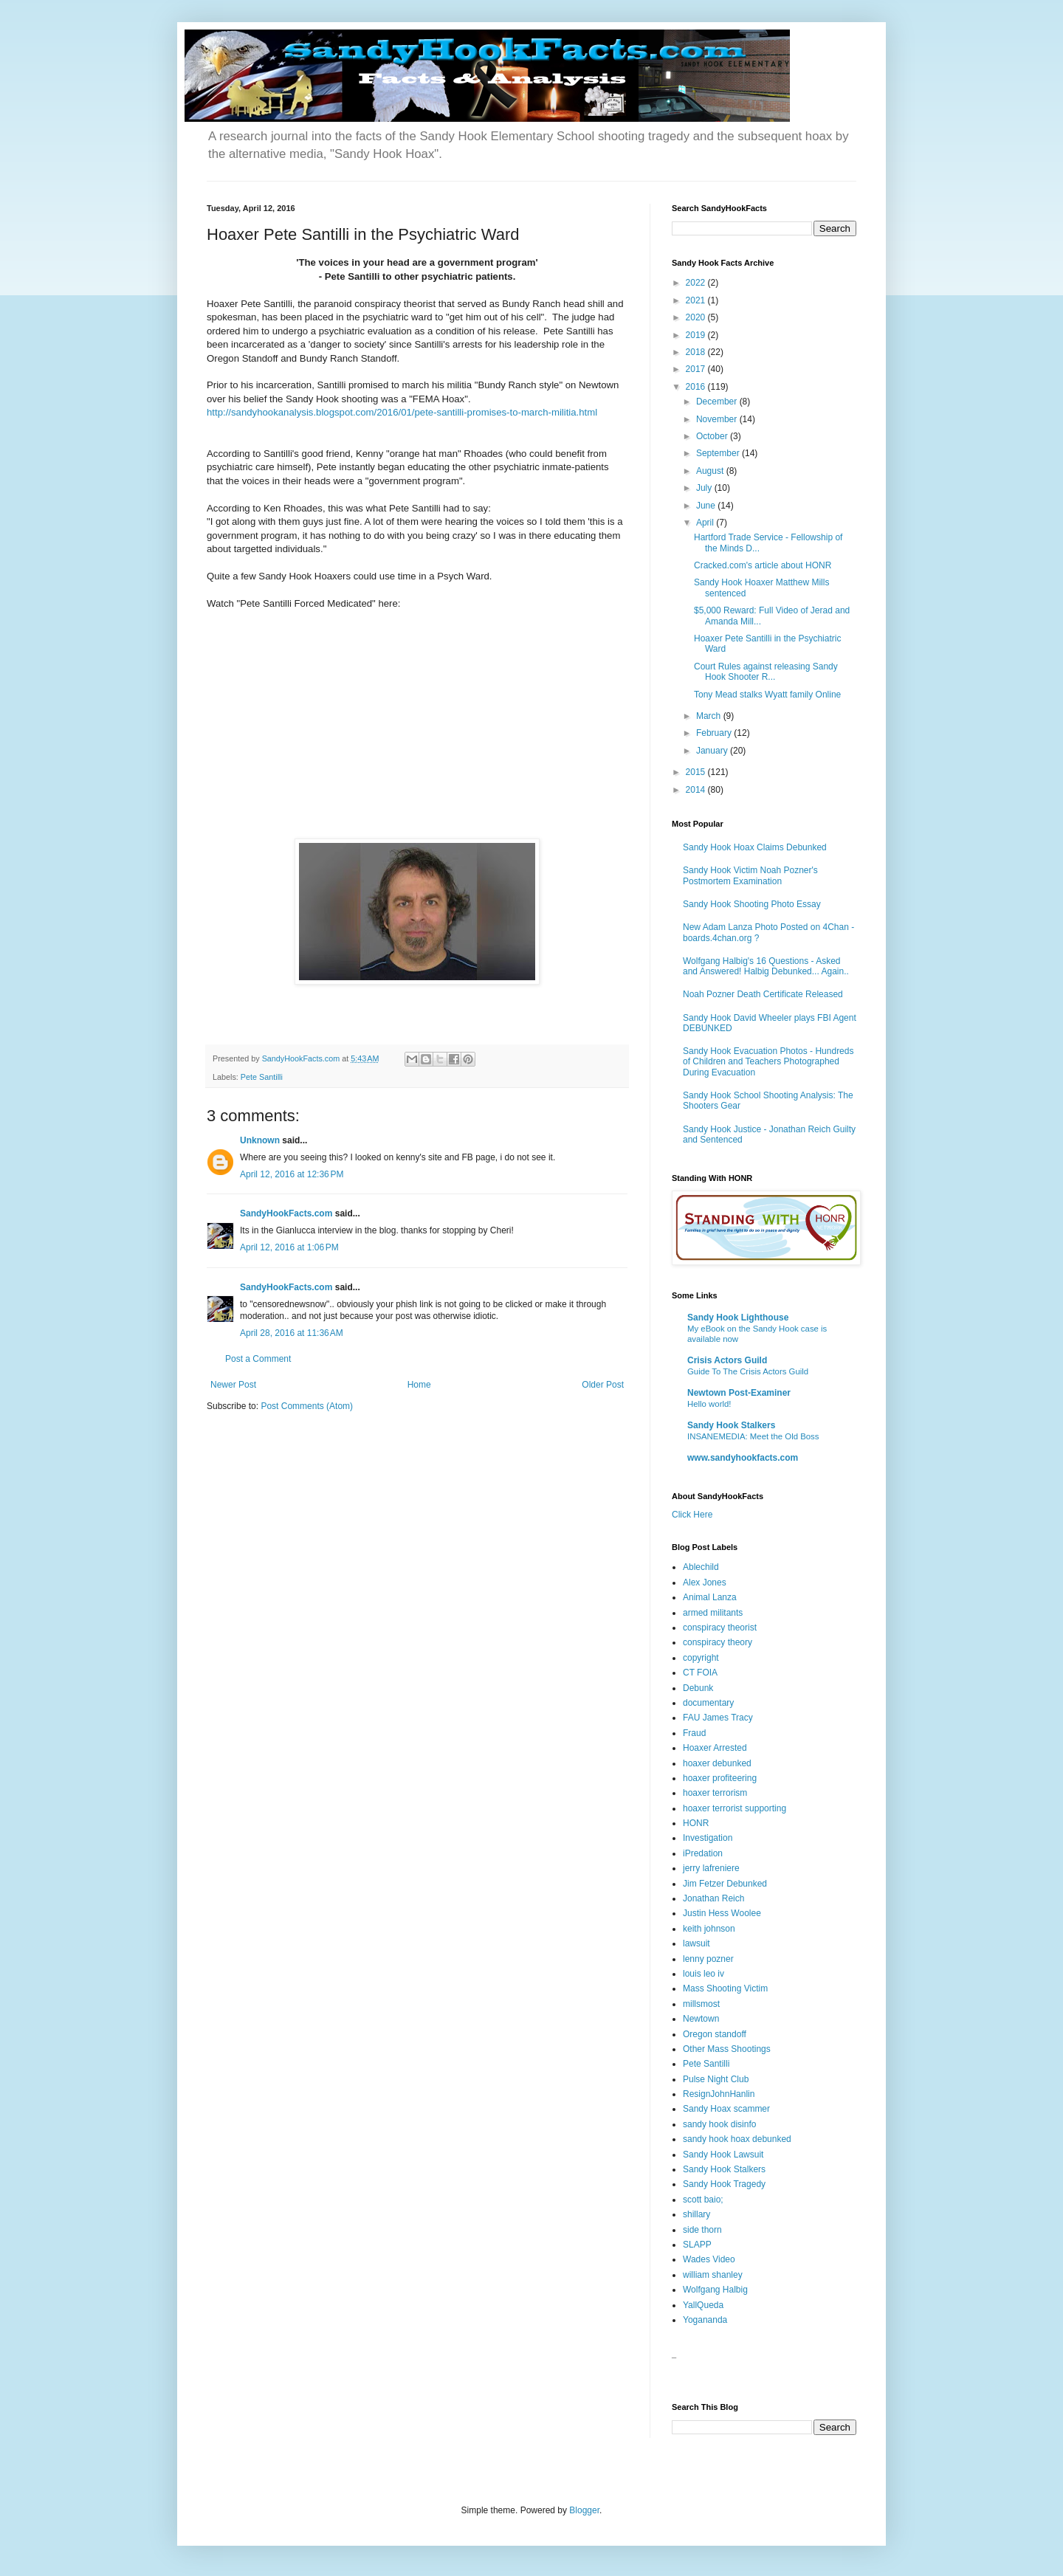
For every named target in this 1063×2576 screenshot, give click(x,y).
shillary (696, 2214)
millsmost (701, 2004)
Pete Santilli (262, 1076)
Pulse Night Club (716, 2079)
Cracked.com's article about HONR (762, 565)
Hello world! (709, 1403)
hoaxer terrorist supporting (734, 1808)
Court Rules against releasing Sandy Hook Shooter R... (766, 671)
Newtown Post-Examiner (739, 1393)
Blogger (584, 2510)
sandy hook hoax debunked (737, 2139)
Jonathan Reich (713, 1898)
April (706, 522)
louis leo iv (703, 1974)
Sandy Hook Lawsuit (723, 2154)
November (718, 419)
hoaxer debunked (717, 1763)
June (707, 505)
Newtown (701, 2019)
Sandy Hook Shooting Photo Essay (752, 904)
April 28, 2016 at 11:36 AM (291, 1333)
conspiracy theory (717, 1642)
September (719, 453)
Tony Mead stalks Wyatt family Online (767, 694)
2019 (697, 335)
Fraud (694, 1733)
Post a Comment (258, 1359)
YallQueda (703, 2305)
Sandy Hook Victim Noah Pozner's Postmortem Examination (750, 875)
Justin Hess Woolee (722, 1913)
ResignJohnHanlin (718, 2094)
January (713, 750)
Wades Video (709, 2259)
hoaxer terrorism (715, 1793)
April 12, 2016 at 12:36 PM (291, 1174)
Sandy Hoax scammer (726, 2109)
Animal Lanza (710, 1597)
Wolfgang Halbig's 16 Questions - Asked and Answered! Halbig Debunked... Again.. (766, 966)
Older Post (603, 1385)
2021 (697, 300)
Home (419, 1385)
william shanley (713, 2275)
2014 (697, 790)
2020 (697, 317)
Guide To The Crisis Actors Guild (747, 1371)
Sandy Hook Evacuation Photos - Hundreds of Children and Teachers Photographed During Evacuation (768, 1062)
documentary (708, 1703)
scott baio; (703, 2199)
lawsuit (696, 1943)
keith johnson (709, 1929)
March (709, 716)
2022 (697, 283)
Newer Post (233, 1385)
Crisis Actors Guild (727, 1360)
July (705, 488)
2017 (697, 369)
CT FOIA (700, 1672)
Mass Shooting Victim (725, 1988)
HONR (696, 1823)
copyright (701, 1658)
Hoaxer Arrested (715, 1748)
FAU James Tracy (718, 1717)
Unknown (260, 1140)
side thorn (702, 2230)
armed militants (713, 1613)
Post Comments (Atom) (307, 1406)
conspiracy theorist (720, 1627)
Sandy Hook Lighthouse (737, 1317)
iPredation (703, 1853)
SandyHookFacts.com (286, 1213)
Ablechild (701, 1567)
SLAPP (697, 2244)
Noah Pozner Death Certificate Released (763, 994)
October (713, 436)
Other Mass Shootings (727, 2049)
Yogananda (705, 2320)
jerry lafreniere (711, 1868)
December (718, 401)
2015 (697, 772)
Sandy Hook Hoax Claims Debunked (755, 847)
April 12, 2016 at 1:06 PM (289, 1247)
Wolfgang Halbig (715, 2289)
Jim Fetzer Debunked (725, 1883)
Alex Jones (704, 1582)
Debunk (698, 1688)
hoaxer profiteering (720, 1778)
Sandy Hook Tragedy (724, 2184)
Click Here (692, 1514)
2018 (697, 352)
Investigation (707, 1838)
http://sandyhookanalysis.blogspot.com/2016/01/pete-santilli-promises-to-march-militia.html (402, 412)
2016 (697, 387)
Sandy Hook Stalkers (731, 1425)
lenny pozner (708, 1959)
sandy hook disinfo (719, 2124)
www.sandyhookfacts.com (742, 1458)
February (715, 733)
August (711, 471)
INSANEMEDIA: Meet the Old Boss (753, 1436)
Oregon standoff (714, 2034)
